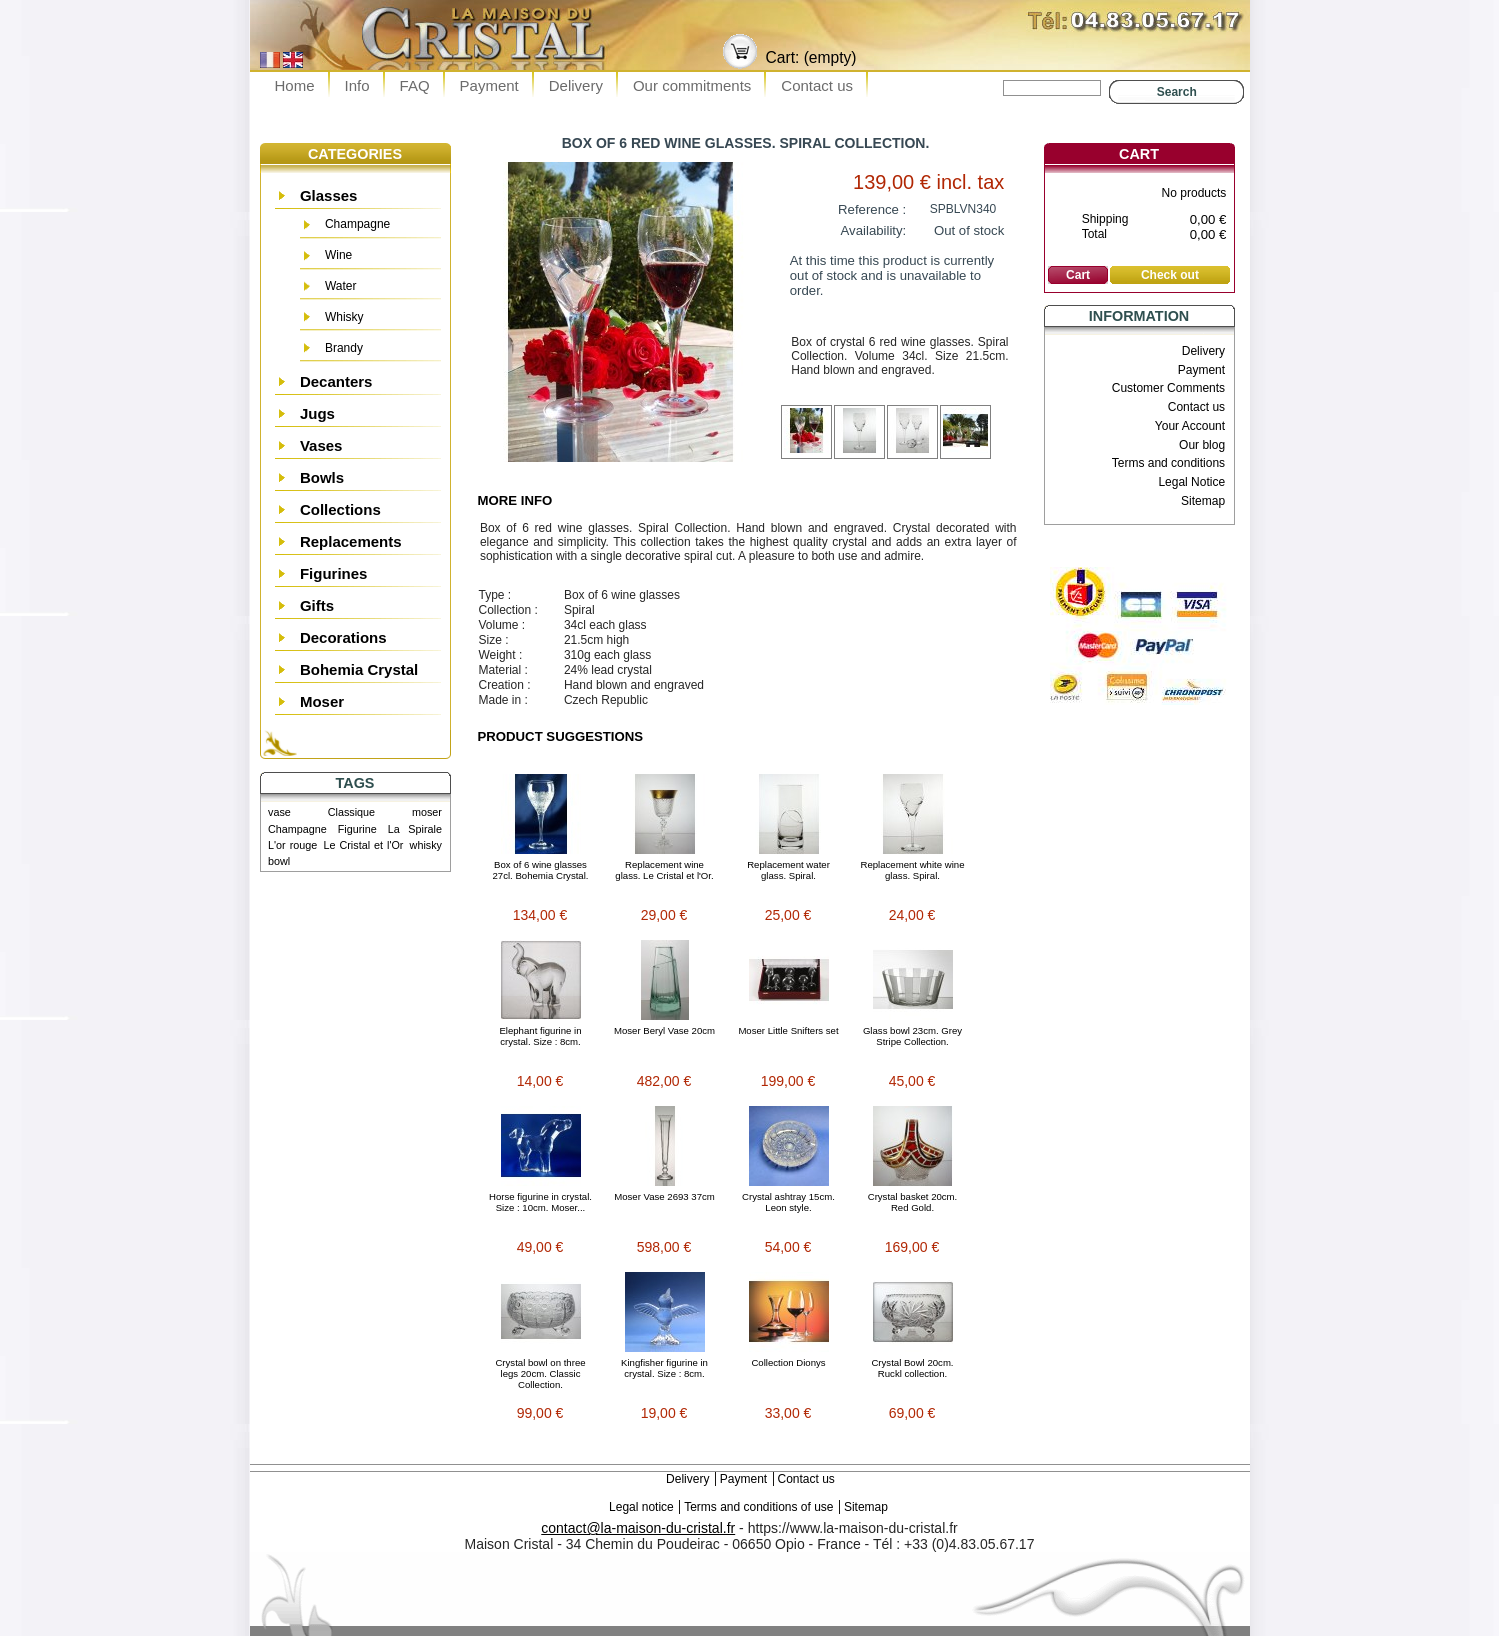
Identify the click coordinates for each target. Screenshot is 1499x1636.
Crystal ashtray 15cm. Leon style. (788, 1202)
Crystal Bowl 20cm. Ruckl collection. (912, 1368)
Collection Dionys (788, 1362)
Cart (1139, 154)
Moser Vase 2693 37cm (664, 1196)
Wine (338, 255)
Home (295, 85)
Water (341, 286)
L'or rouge (292, 845)
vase (279, 812)
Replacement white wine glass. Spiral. (913, 870)
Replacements (351, 541)
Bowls (322, 477)
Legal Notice (1191, 482)
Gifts (317, 605)
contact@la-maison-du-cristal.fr (638, 1528)
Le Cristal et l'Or (363, 845)
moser (427, 812)
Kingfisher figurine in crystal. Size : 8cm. (664, 1368)
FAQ (415, 85)
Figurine (357, 829)
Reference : (872, 209)
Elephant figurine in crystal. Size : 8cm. (540, 1036)
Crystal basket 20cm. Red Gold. (913, 1202)
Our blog (1202, 445)
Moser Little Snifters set (788, 1030)
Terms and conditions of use (758, 1507)
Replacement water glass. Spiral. (788, 870)
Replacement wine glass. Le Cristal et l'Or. (664, 870)
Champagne (357, 224)
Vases (321, 445)
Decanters (336, 381)
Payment (489, 85)
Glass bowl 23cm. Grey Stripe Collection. (912, 1036)
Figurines (334, 573)
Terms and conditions (1168, 463)
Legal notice (641, 1507)
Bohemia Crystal (359, 669)
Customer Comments (1168, 388)
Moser (322, 701)
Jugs (317, 413)
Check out (1170, 275)
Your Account (1190, 426)
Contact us (817, 85)
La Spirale (415, 829)
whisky (426, 845)
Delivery (576, 85)
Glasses (329, 195)
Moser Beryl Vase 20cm (664, 1030)
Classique (351, 812)
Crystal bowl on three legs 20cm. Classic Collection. (540, 1373)
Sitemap (1203, 501)
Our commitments (692, 85)
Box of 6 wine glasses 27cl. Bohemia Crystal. (541, 870)
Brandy (344, 348)
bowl (279, 861)
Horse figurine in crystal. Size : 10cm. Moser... (540, 1202)
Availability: (874, 230)
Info (357, 85)
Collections (340, 509)
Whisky (344, 317)
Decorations (343, 637)
